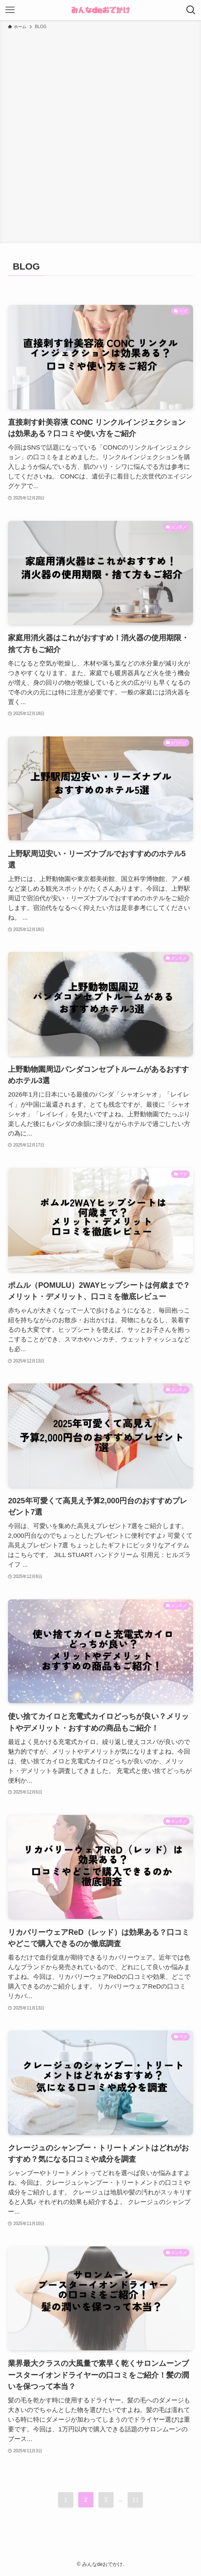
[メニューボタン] (10, 10)
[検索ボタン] (191, 10)
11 (135, 2499)
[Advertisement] (100, 135)
